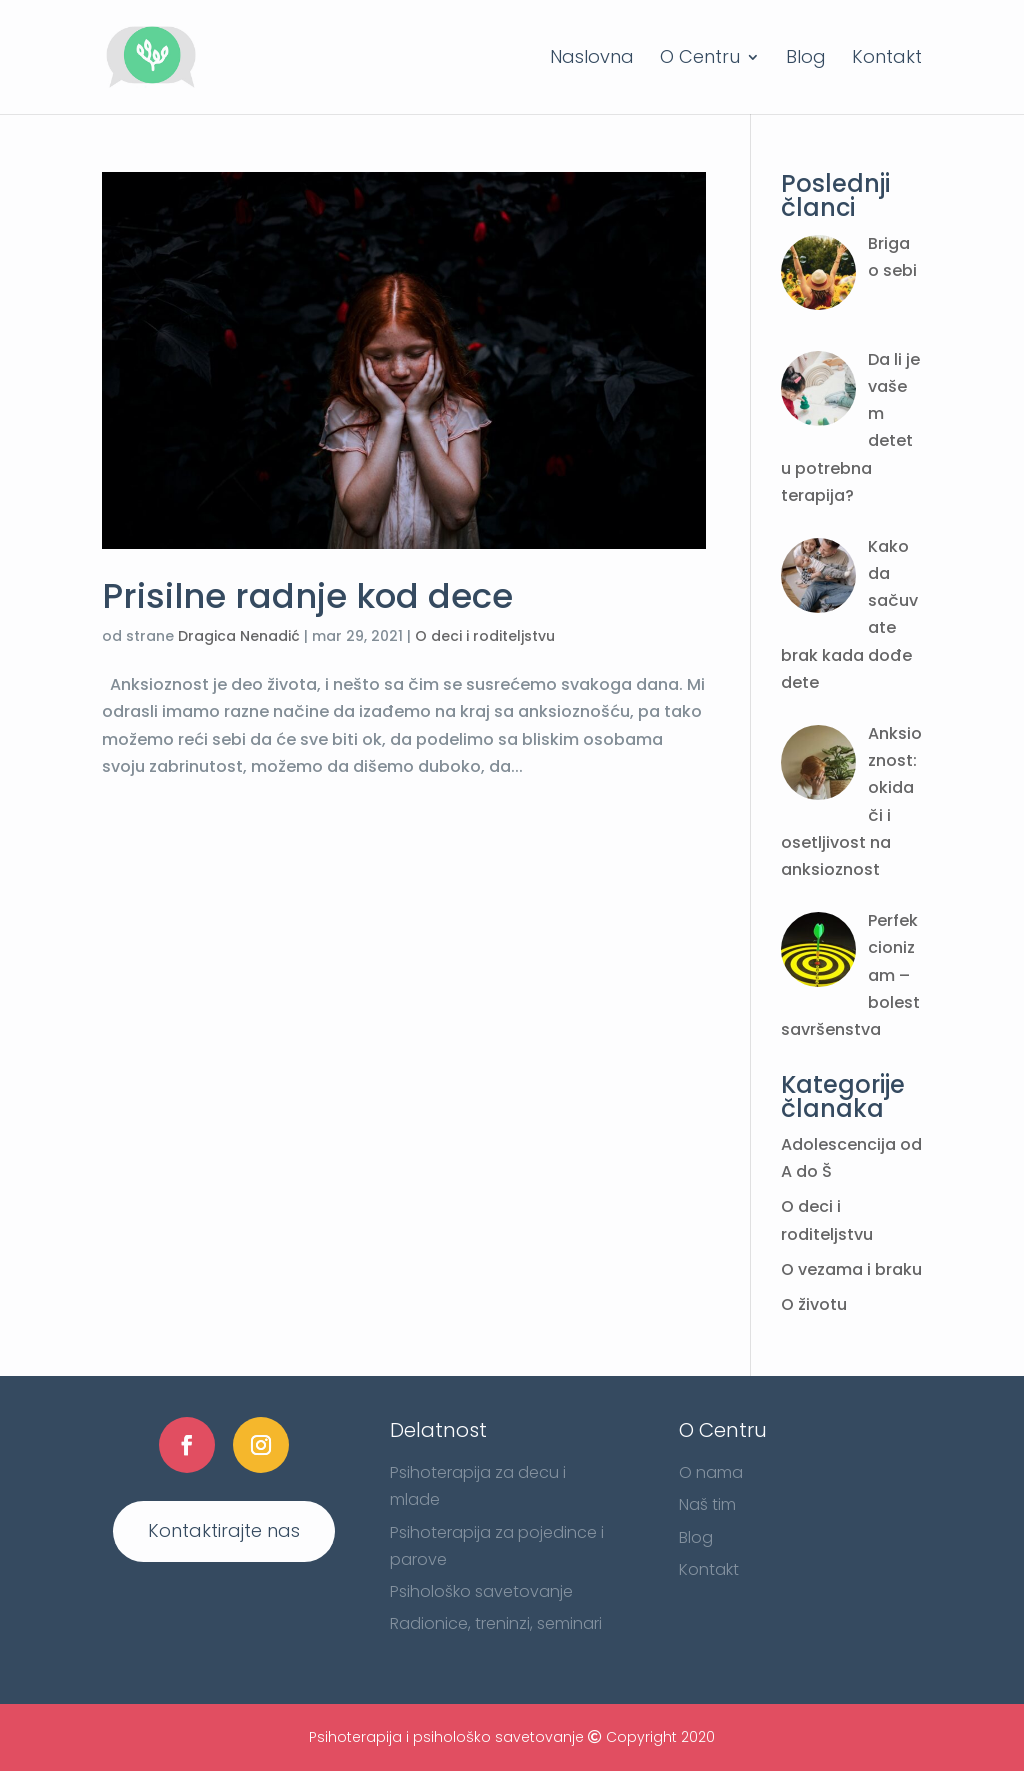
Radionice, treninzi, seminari (496, 1623)
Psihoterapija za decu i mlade (478, 1486)
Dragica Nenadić (239, 636)
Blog (806, 59)
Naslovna (592, 59)
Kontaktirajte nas (224, 1530)
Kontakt (887, 59)
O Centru (700, 59)
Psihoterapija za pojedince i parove (497, 1546)
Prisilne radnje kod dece (307, 596)
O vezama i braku (851, 1269)
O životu (814, 1304)
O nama (711, 1472)
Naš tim (707, 1504)
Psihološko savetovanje (481, 1591)
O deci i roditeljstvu (485, 636)
